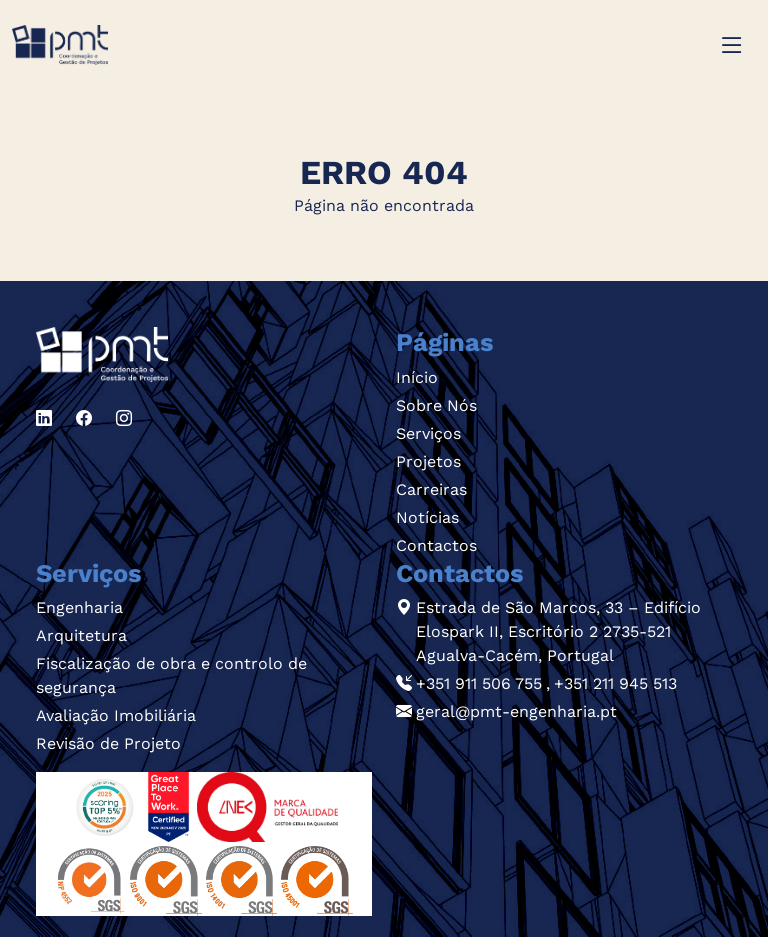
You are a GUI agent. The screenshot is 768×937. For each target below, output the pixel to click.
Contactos (436, 545)
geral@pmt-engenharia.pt (516, 711)
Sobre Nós (436, 405)
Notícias (427, 517)
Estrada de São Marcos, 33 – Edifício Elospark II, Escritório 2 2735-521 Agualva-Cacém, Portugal (558, 631)
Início (417, 377)
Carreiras (431, 489)
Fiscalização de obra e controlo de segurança (171, 675)
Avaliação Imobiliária (116, 715)
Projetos (428, 461)
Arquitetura (81, 635)
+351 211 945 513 (615, 683)
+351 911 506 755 (479, 683)
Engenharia (79, 607)
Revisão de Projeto (108, 743)
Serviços (428, 433)
